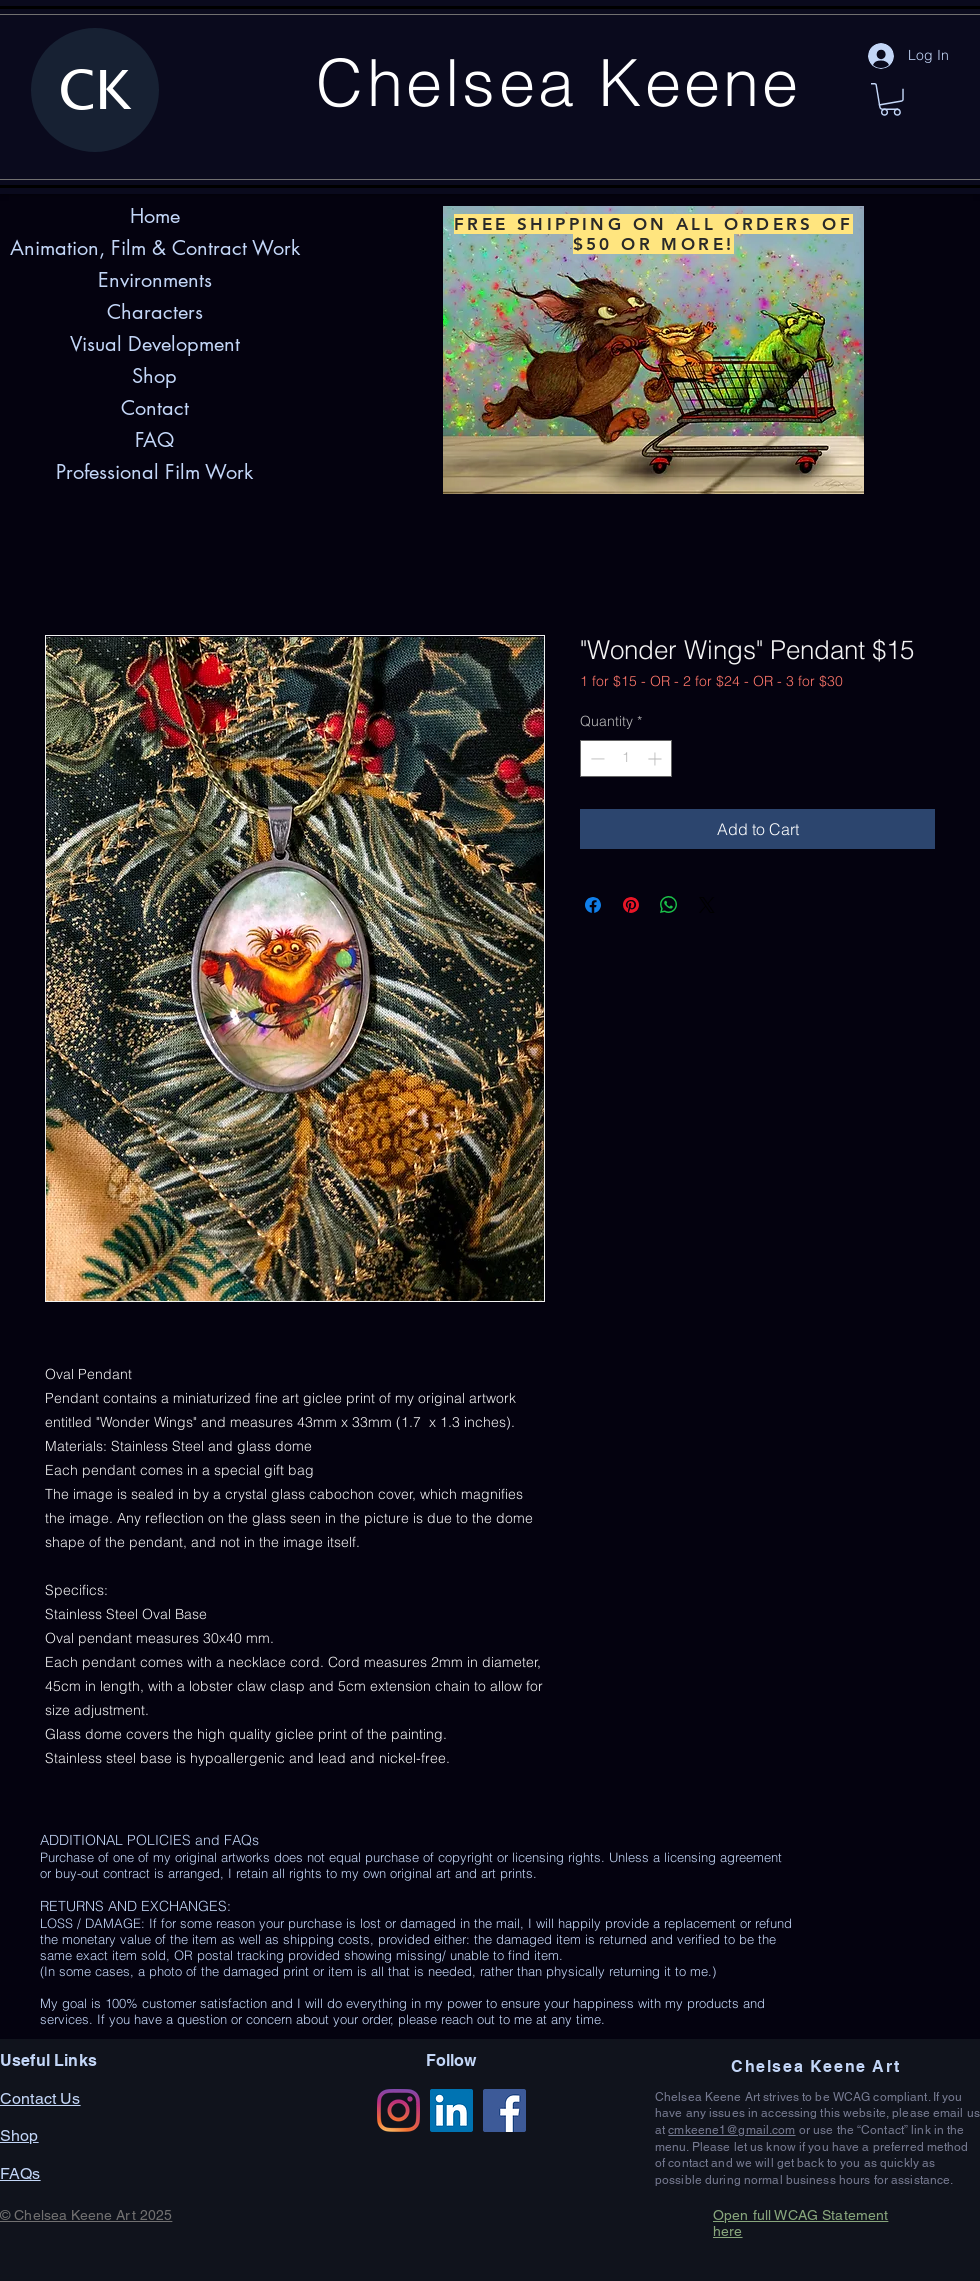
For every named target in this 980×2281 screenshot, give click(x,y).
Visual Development (155, 344)
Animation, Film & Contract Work (155, 248)
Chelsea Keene (558, 82)
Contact (155, 408)
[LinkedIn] (451, 2110)
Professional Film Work (154, 472)
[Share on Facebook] (593, 905)
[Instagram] (398, 2110)
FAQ (154, 440)
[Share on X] (707, 905)
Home (155, 216)
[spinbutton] (626, 758)
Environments (155, 280)
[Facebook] (504, 2110)
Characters (155, 312)
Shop (154, 376)
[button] (890, 99)
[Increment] (656, 758)
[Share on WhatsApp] (669, 905)
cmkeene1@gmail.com (731, 2130)
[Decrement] (595, 758)
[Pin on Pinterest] (631, 905)
